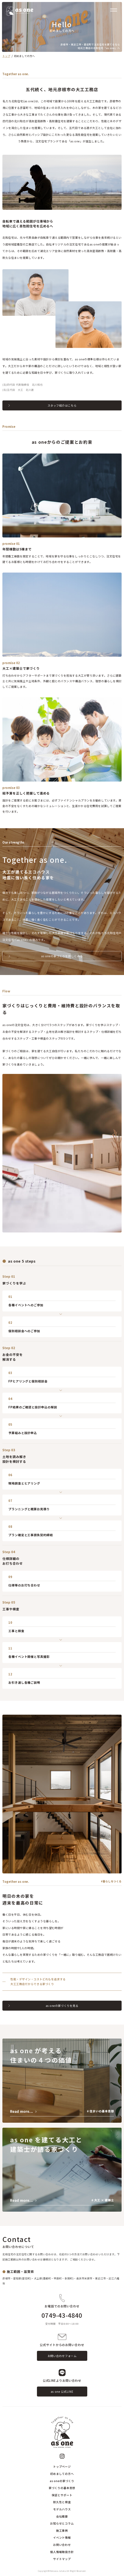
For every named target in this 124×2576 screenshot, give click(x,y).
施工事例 (62, 2531)
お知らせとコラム (62, 2523)
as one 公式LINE (62, 2392)
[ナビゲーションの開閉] (113, 10)
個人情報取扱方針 (62, 2552)
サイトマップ (62, 2559)
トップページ (62, 2467)
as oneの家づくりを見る (62, 2006)
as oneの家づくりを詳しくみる (62, 956)
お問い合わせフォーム (62, 2356)
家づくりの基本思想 (62, 2488)
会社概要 (62, 2516)
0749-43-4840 (62, 2315)
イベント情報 (62, 2538)
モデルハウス (62, 2509)
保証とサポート (62, 2495)
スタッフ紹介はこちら (62, 405)
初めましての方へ (62, 2474)
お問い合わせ (62, 2545)
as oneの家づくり (62, 2481)
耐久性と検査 (62, 2502)
